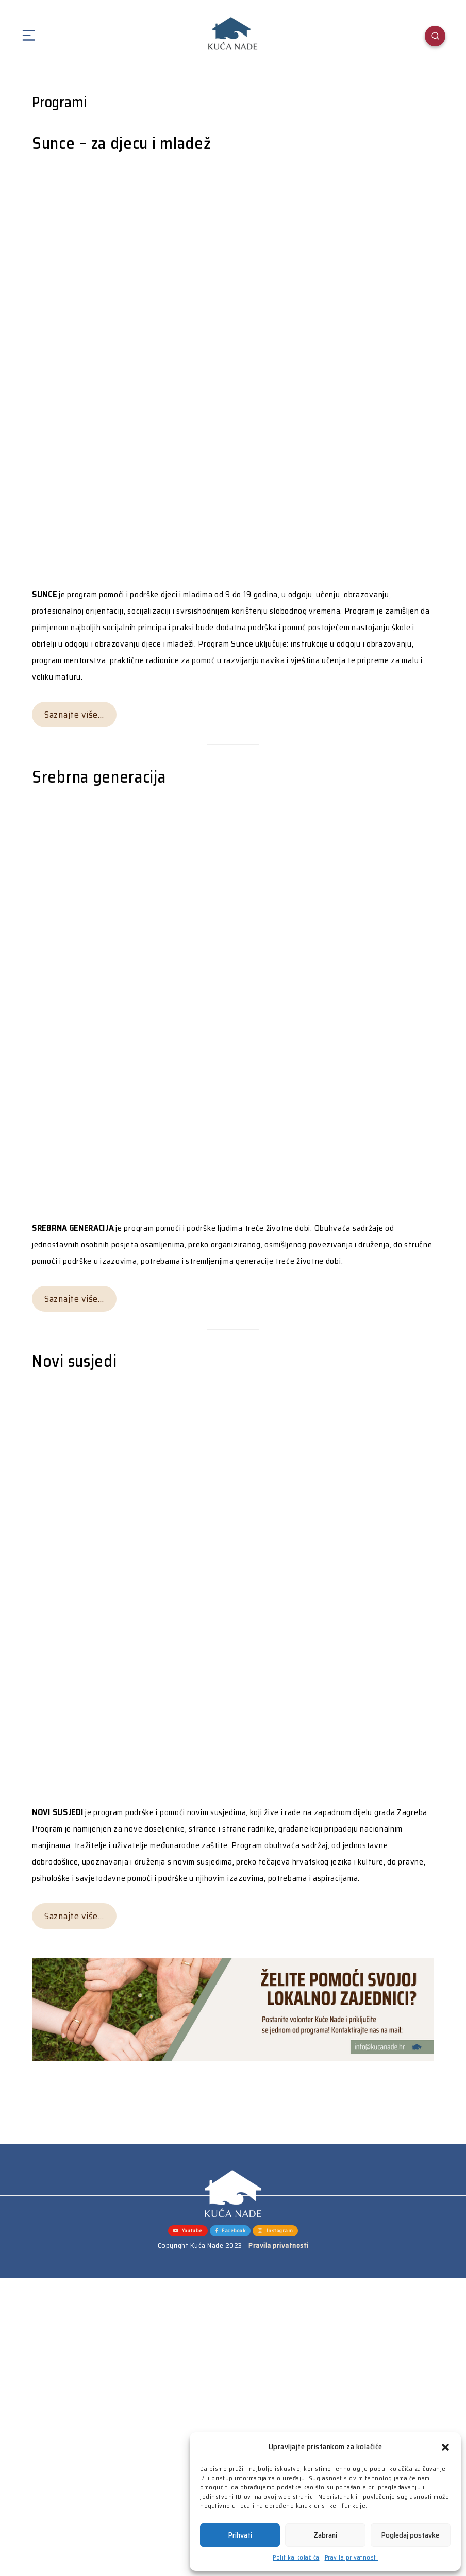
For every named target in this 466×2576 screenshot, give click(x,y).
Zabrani (325, 2535)
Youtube (188, 2230)
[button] (445, 2447)
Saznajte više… (74, 714)
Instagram (275, 2230)
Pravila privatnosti (351, 2557)
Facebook (230, 2230)
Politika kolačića (296, 2557)
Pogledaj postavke (410, 2535)
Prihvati (240, 2535)
